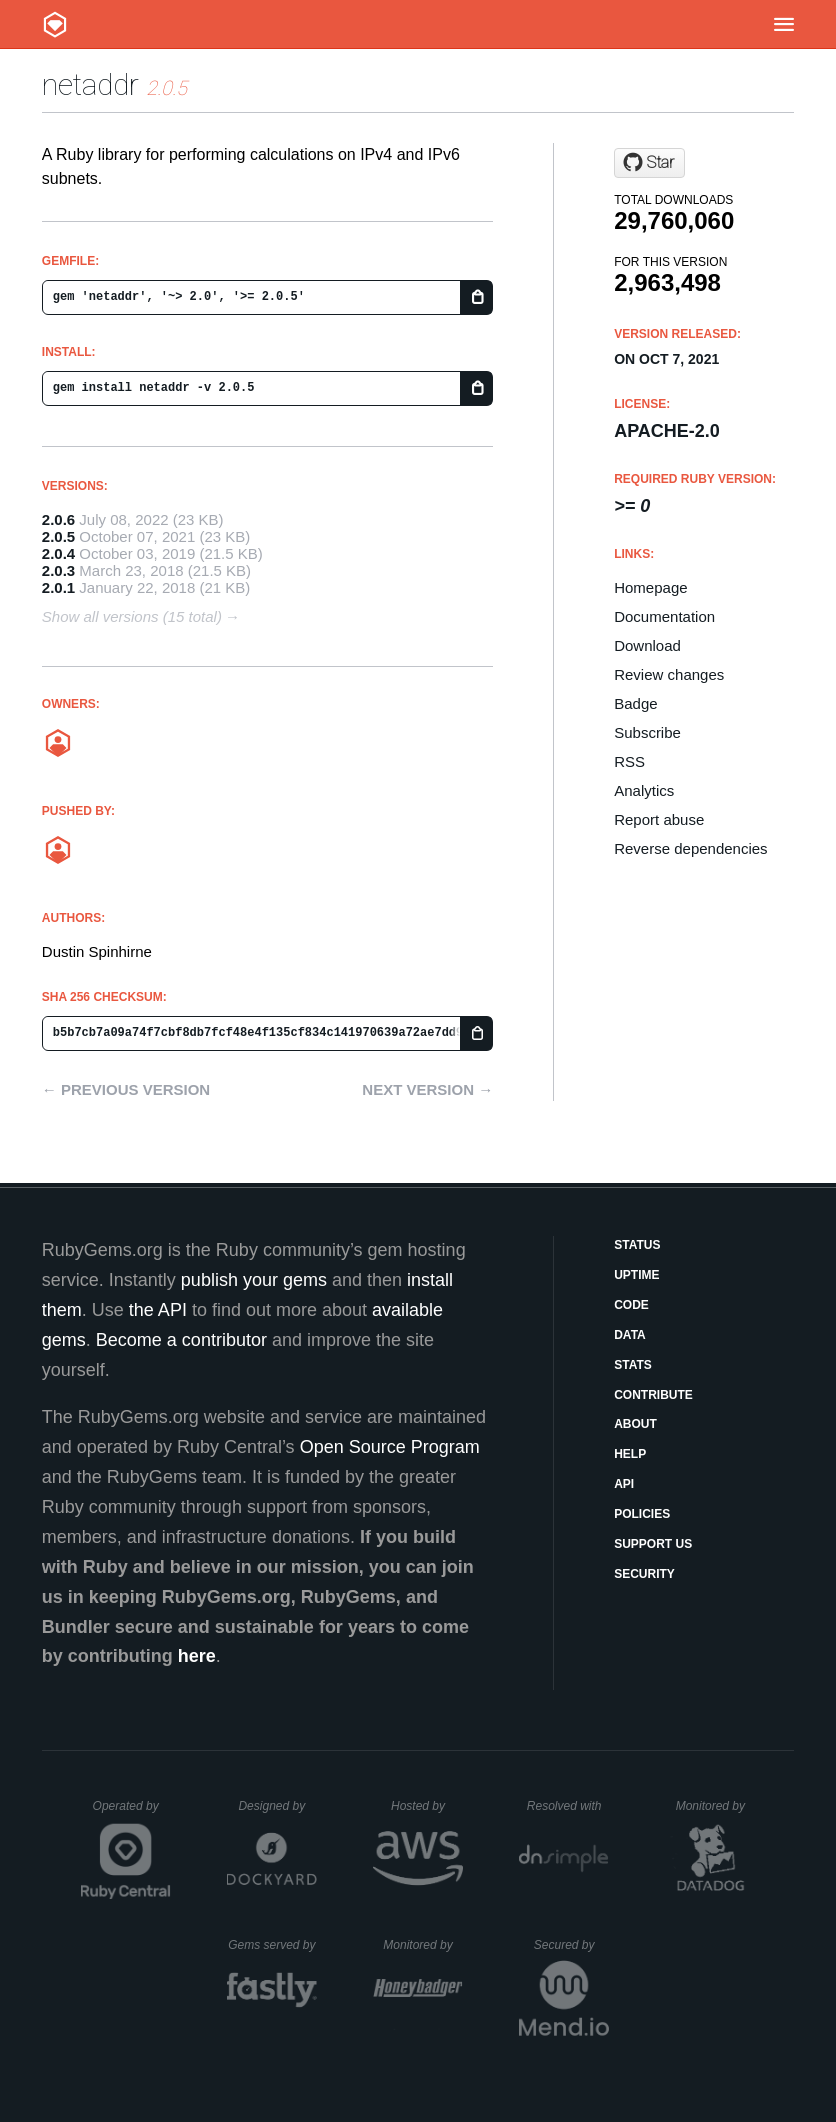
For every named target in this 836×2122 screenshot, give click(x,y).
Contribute (653, 1395)
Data (630, 1335)
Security (644, 1574)
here (197, 1656)
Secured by (571, 1945)
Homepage (650, 587)
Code (631, 1305)
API (624, 1484)
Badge (635, 703)
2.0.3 (58, 570)
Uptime (636, 1275)
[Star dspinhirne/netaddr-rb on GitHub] (649, 163)
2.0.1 (58, 587)
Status (637, 1245)
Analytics (644, 790)
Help (630, 1454)
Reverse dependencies (690, 848)
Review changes (669, 674)
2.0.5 (58, 536)
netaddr (90, 84)
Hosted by (427, 1806)
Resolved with (568, 1806)
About (635, 1424)
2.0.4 (58, 553)
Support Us (653, 1544)
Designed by (277, 1806)
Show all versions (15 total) (132, 616)
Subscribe (647, 732)
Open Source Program (390, 1447)
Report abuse (659, 819)
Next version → (427, 1089)
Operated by (132, 1813)
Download (647, 645)
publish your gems (254, 1280)
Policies (642, 1514)
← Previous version (126, 1089)
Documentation (664, 616)
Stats (633, 1365)
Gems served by (272, 1945)
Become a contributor (181, 1340)
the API (158, 1310)
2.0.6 (58, 519)
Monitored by (716, 1806)
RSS (629, 761)
